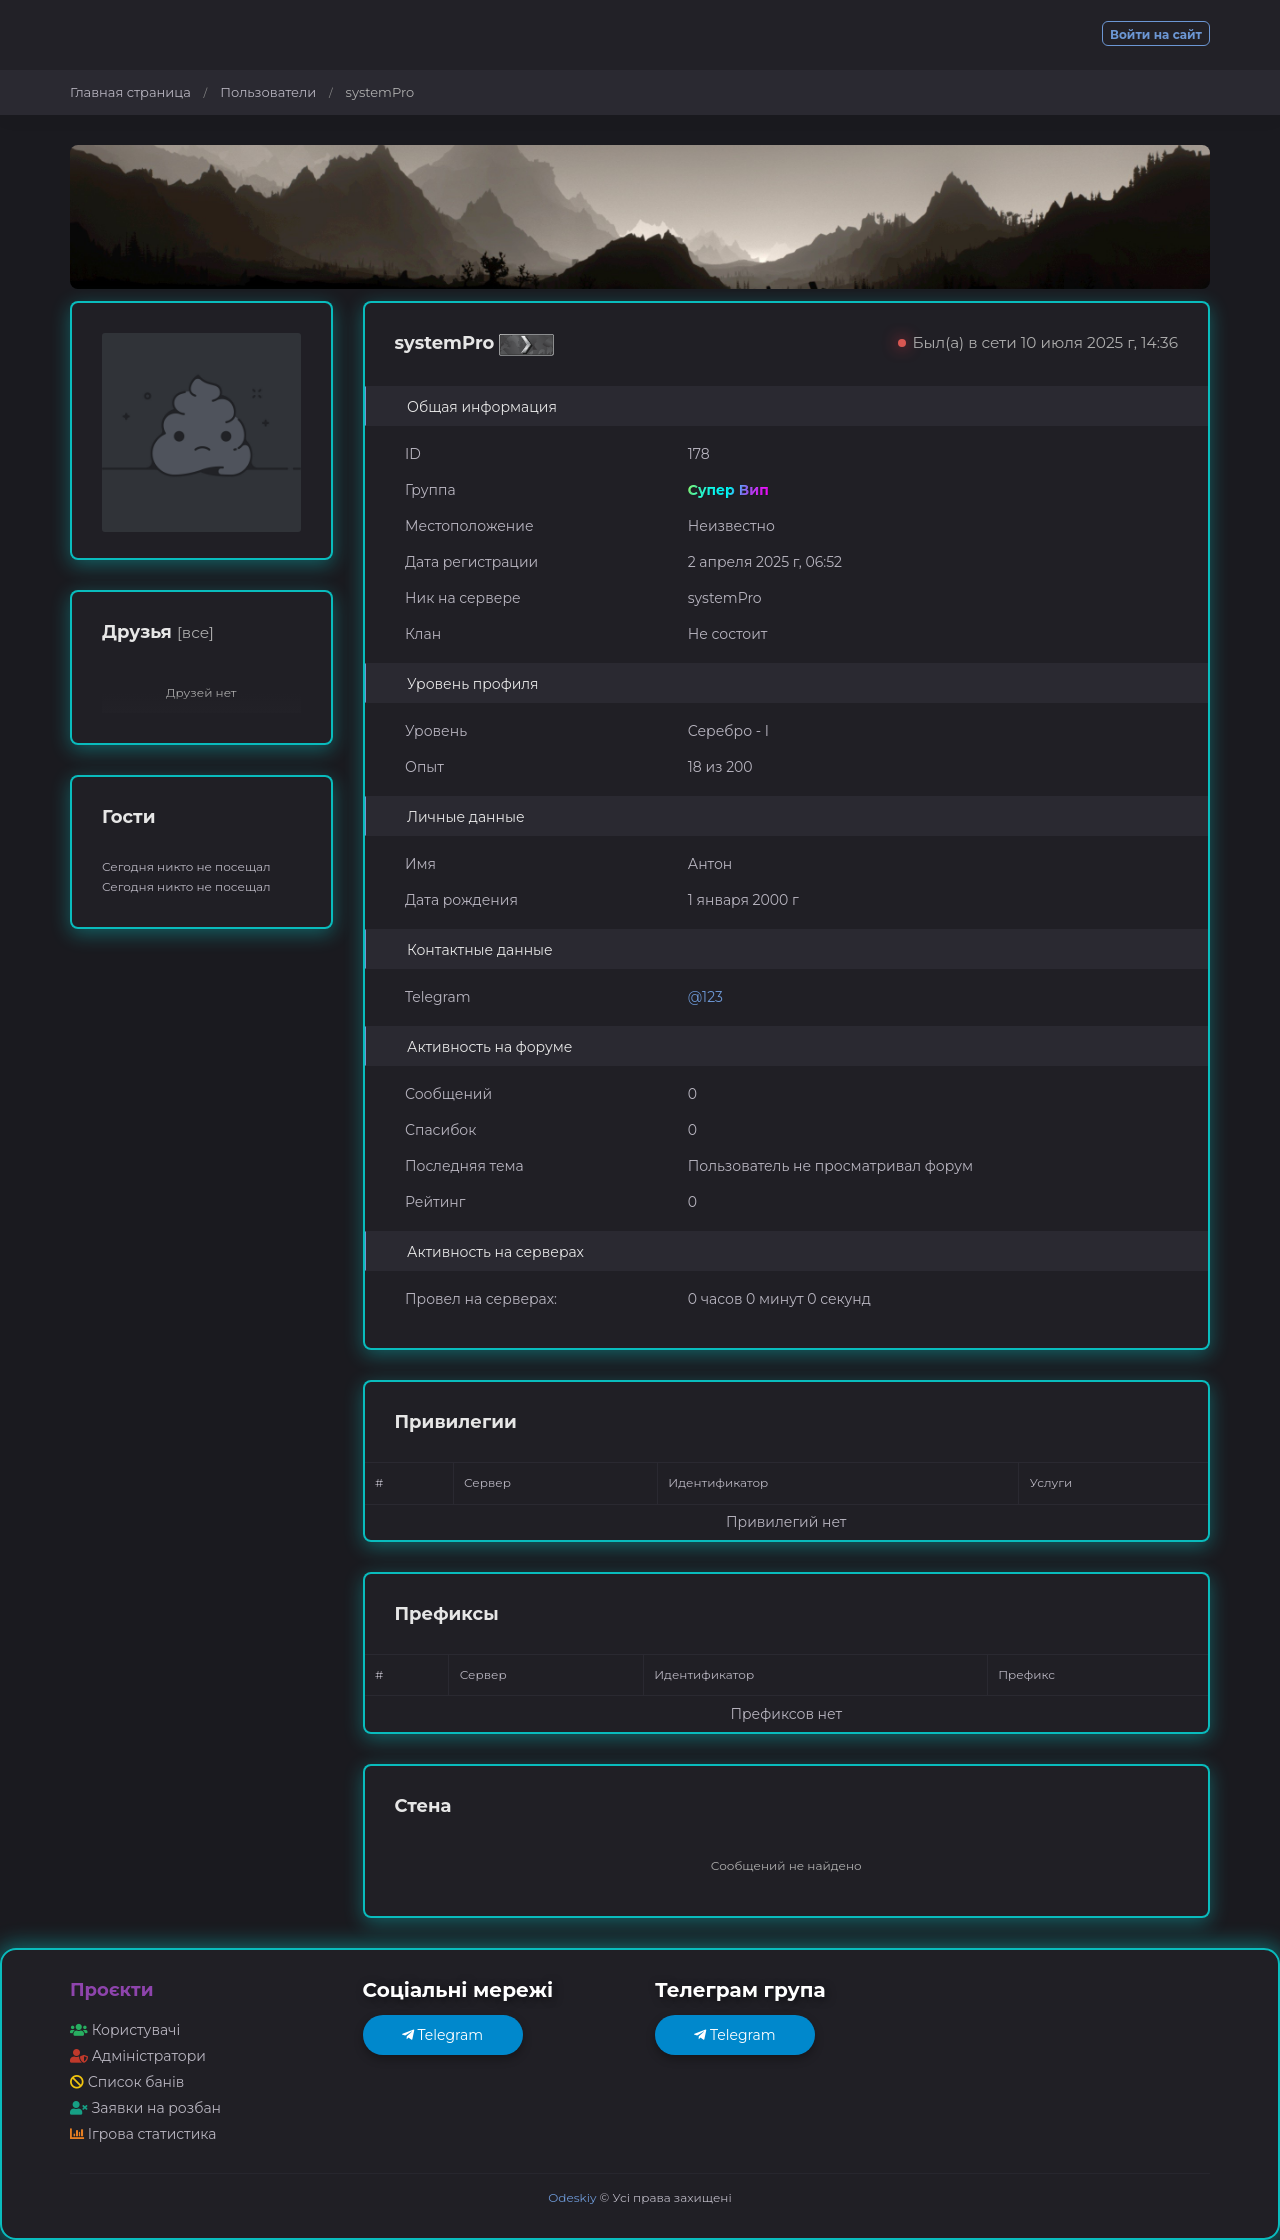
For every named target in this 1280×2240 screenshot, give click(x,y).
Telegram (442, 2035)
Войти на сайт (1156, 34)
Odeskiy (572, 2197)
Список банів (127, 2082)
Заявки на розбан (145, 2108)
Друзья (158, 632)
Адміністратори (138, 2056)
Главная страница (130, 92)
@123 (705, 997)
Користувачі (125, 2030)
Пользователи (268, 92)
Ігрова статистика (143, 2134)
